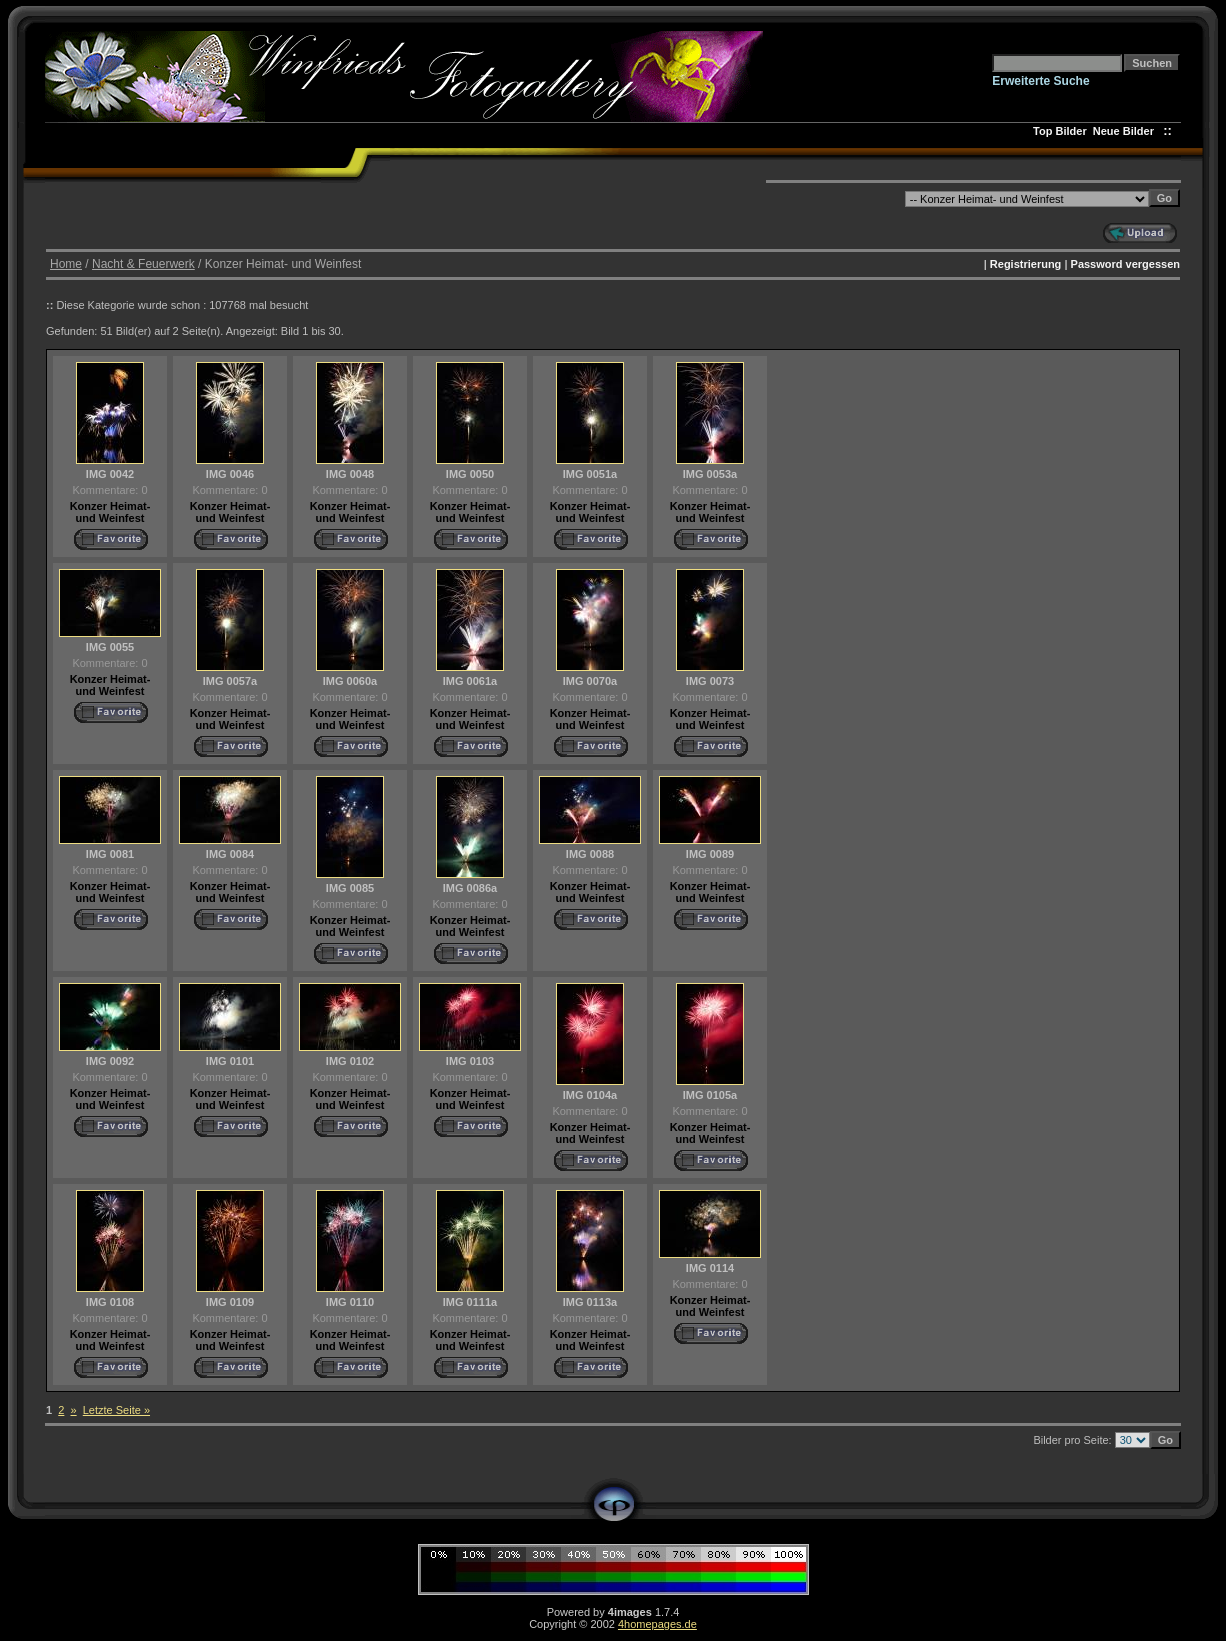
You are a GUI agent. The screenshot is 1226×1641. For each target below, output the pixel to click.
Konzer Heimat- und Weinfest (110, 512)
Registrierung (1026, 264)
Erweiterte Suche (1040, 81)
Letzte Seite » (116, 1410)
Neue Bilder (1126, 131)
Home (66, 264)
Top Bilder (1060, 131)
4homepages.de (657, 1624)
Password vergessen (1125, 264)
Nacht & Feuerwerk (143, 264)
